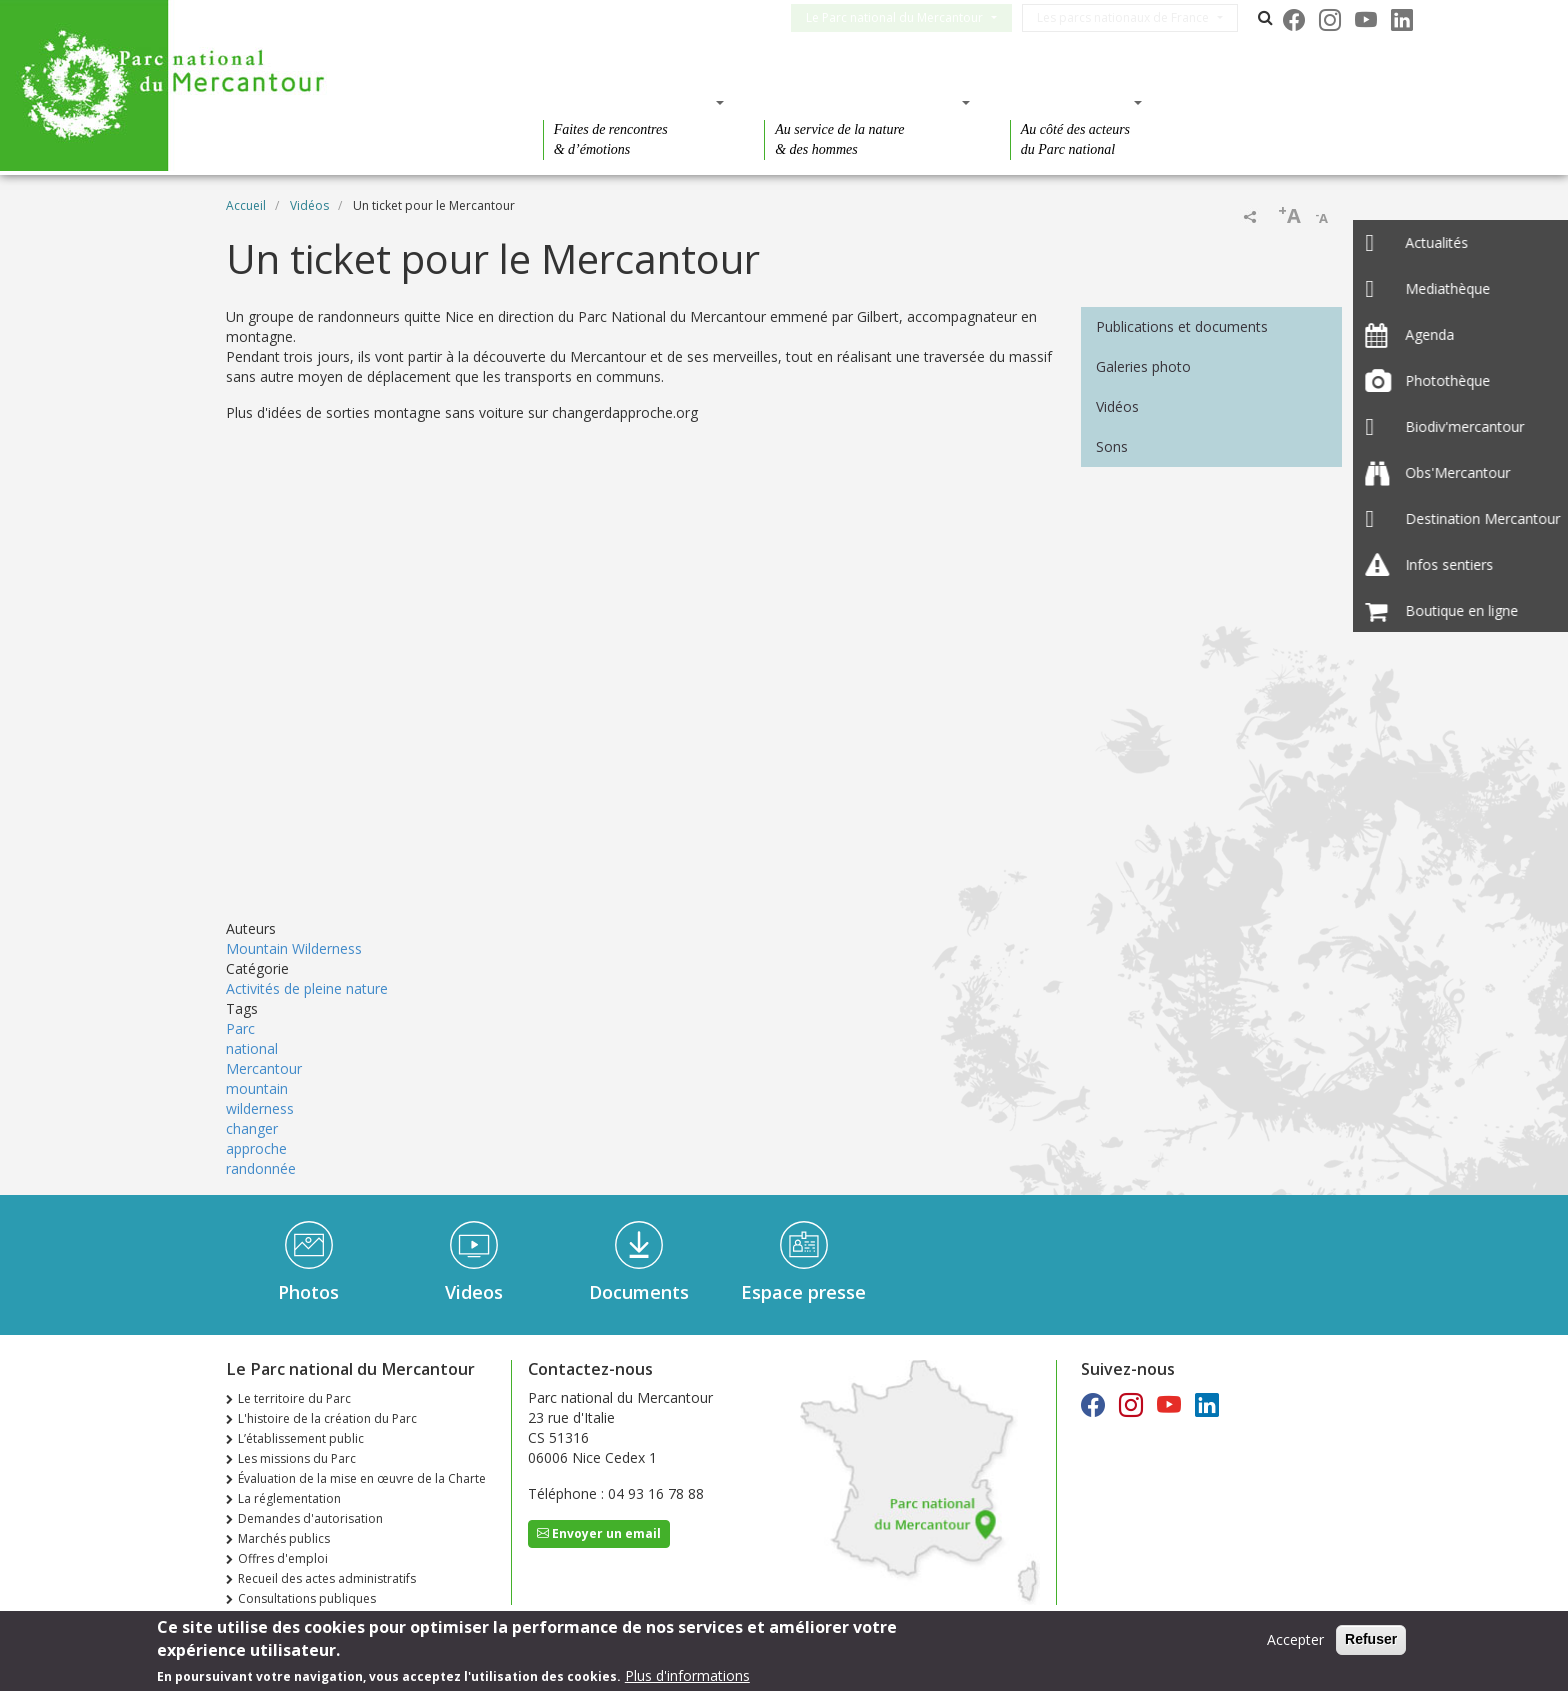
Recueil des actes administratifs (327, 1578)
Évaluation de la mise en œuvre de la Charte (362, 1478)
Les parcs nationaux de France (1139, 17)
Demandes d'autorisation (310, 1518)
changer (252, 1128)
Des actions (1070, 102)
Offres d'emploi (283, 1558)
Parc (240, 1028)
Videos (474, 1292)
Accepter (1295, 1639)
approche (256, 1148)
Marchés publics (284, 1538)
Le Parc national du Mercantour (910, 17)
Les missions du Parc (297, 1458)
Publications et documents (1182, 326)
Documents (639, 1292)
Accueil (246, 205)
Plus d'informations (687, 1675)
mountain (257, 1088)
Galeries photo (1143, 366)
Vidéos (309, 205)
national (252, 1048)
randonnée (261, 1168)
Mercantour (264, 1068)
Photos (308, 1292)
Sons (1112, 446)
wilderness (260, 1108)
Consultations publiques (307, 1598)
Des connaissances (860, 102)
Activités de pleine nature (307, 988)
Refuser (1371, 1639)
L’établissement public (301, 1438)
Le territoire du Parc (294, 1398)
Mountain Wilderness (294, 948)
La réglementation (289, 1498)
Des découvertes (627, 102)
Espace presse (803, 1292)
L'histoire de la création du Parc (327, 1418)
